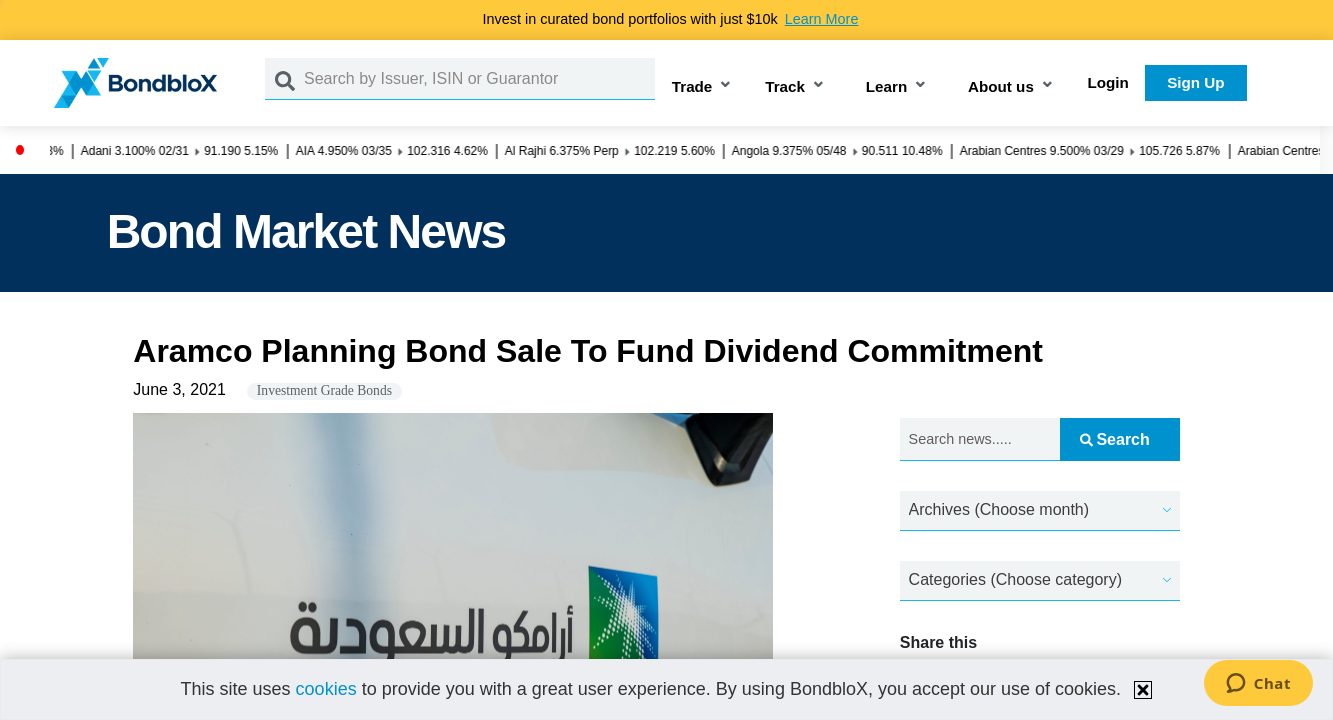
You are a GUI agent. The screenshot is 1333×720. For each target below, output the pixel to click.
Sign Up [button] (1195, 82)
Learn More (822, 19)
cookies (326, 689)
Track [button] (785, 86)
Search (1114, 439)
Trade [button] (692, 86)
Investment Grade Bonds (324, 390)
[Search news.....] (980, 439)
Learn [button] (886, 86)
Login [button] (1108, 82)
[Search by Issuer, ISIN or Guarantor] (479, 79)
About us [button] (1001, 86)
